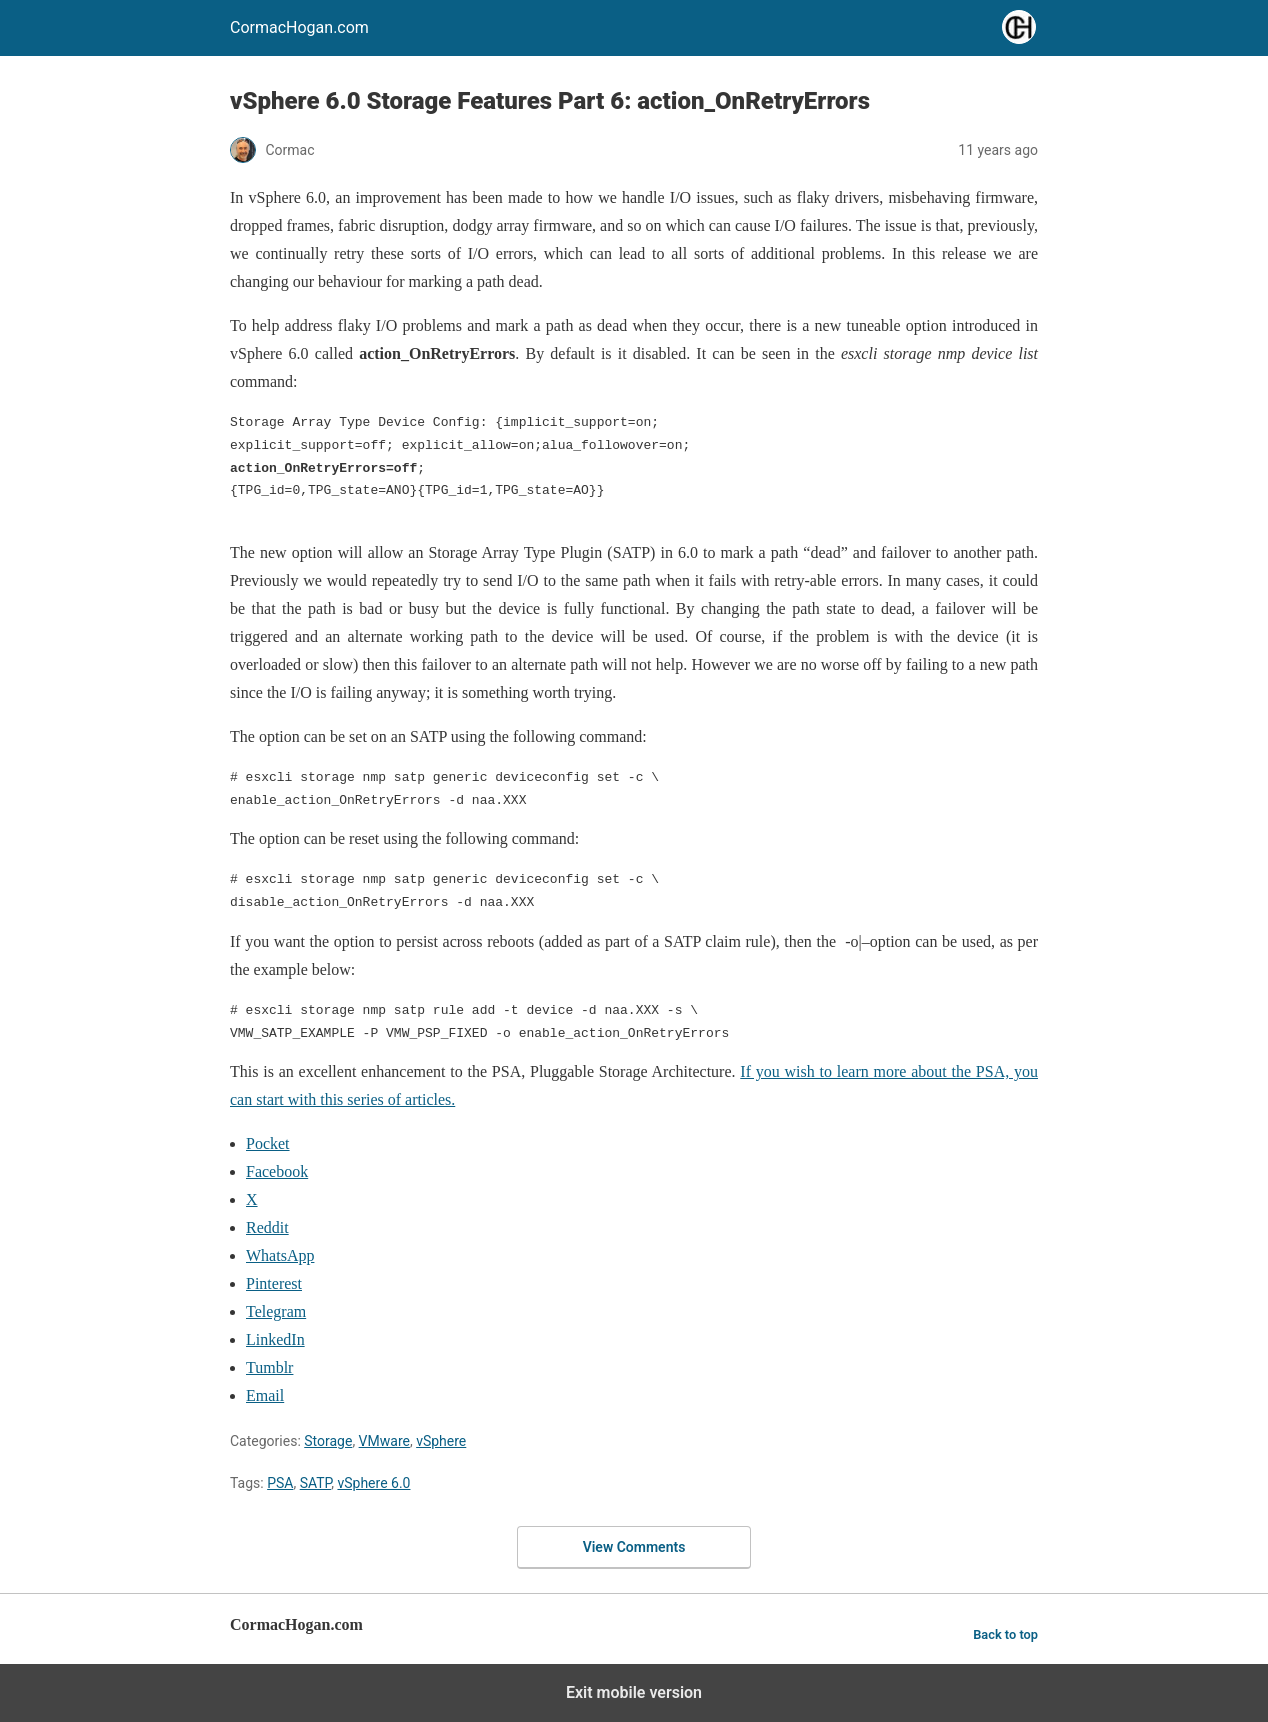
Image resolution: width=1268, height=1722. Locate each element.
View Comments (634, 1547)
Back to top (1005, 1634)
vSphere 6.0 (373, 1483)
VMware (384, 1441)
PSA (280, 1483)
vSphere (441, 1441)
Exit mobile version (634, 1692)
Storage (328, 1441)
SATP (316, 1483)
